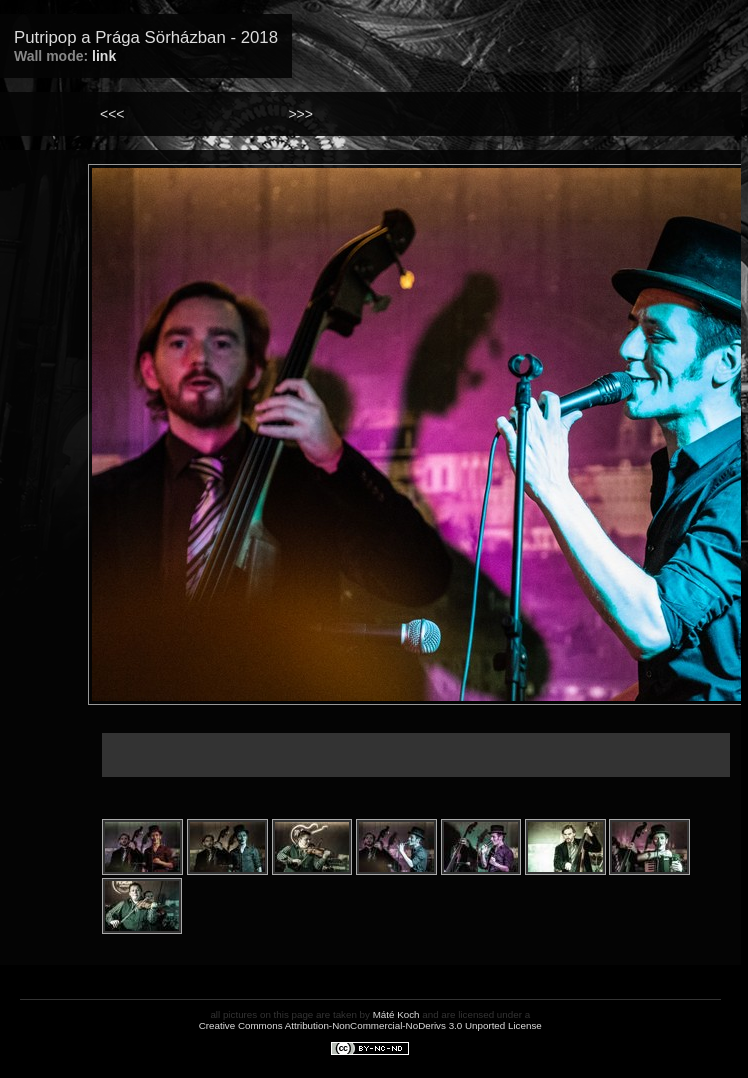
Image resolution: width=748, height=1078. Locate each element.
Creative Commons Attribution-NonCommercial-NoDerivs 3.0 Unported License (370, 1025)
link (104, 56)
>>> (300, 114)
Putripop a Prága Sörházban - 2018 (146, 37)
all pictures (233, 1014)
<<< (112, 114)
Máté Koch (396, 1014)
